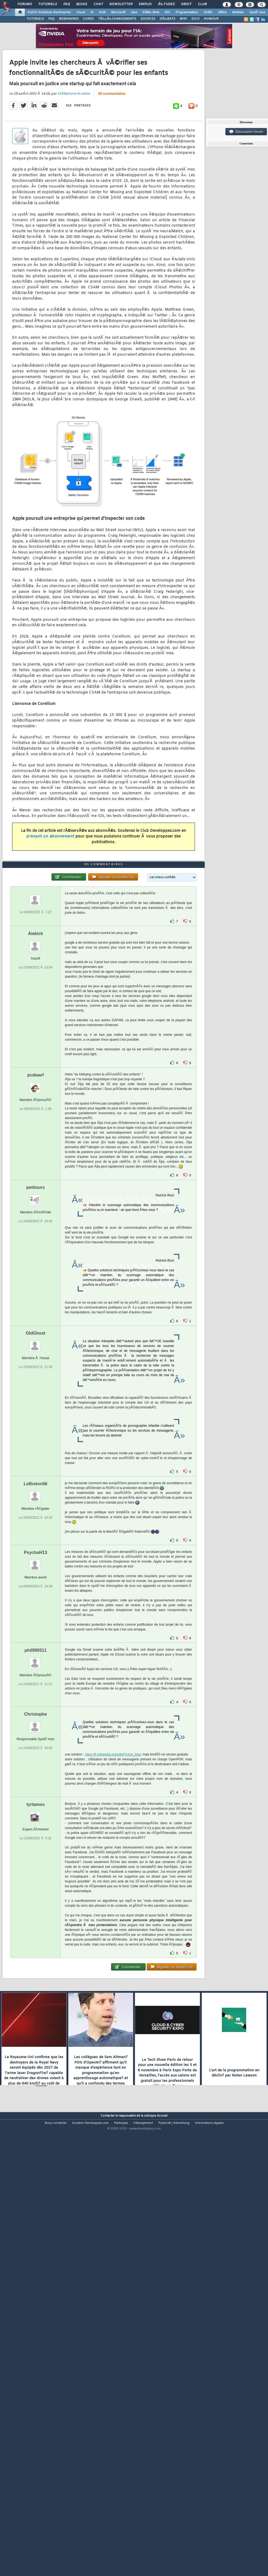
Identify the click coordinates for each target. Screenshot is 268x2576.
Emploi (145, 4)
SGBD (208, 12)
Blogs (82, 4)
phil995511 (36, 1826)
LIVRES (88, 19)
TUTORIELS (35, 19)
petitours (35, 1364)
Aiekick (35, 1110)
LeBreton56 (35, 1660)
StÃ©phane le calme (73, 152)
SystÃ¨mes (257, 12)
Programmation (187, 12)
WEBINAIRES (69, 19)
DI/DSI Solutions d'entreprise (49, 12)
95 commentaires (111, 153)
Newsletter (121, 4)
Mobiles (238, 12)
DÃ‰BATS (167, 19)
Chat (98, 4)
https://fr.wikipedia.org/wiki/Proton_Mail (113, 1931)
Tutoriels (47, 4)
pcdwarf (35, 1251)
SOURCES (147, 19)
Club (202, 4)
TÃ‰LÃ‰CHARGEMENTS (117, 19)
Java (134, 12)
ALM (102, 12)
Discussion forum (246, 132)
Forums (24, 4)
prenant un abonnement (50, 895)
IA (92, 12)
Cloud (80, 12)
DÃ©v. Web (150, 12)
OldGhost (35, 1509)
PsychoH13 (35, 1729)
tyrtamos (35, 1981)
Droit (186, 4)
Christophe (35, 1890)
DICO (195, 19)
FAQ (66, 4)
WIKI (183, 19)
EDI (167, 12)
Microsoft (118, 12)
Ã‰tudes (166, 4)
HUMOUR (211, 19)
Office (222, 12)
